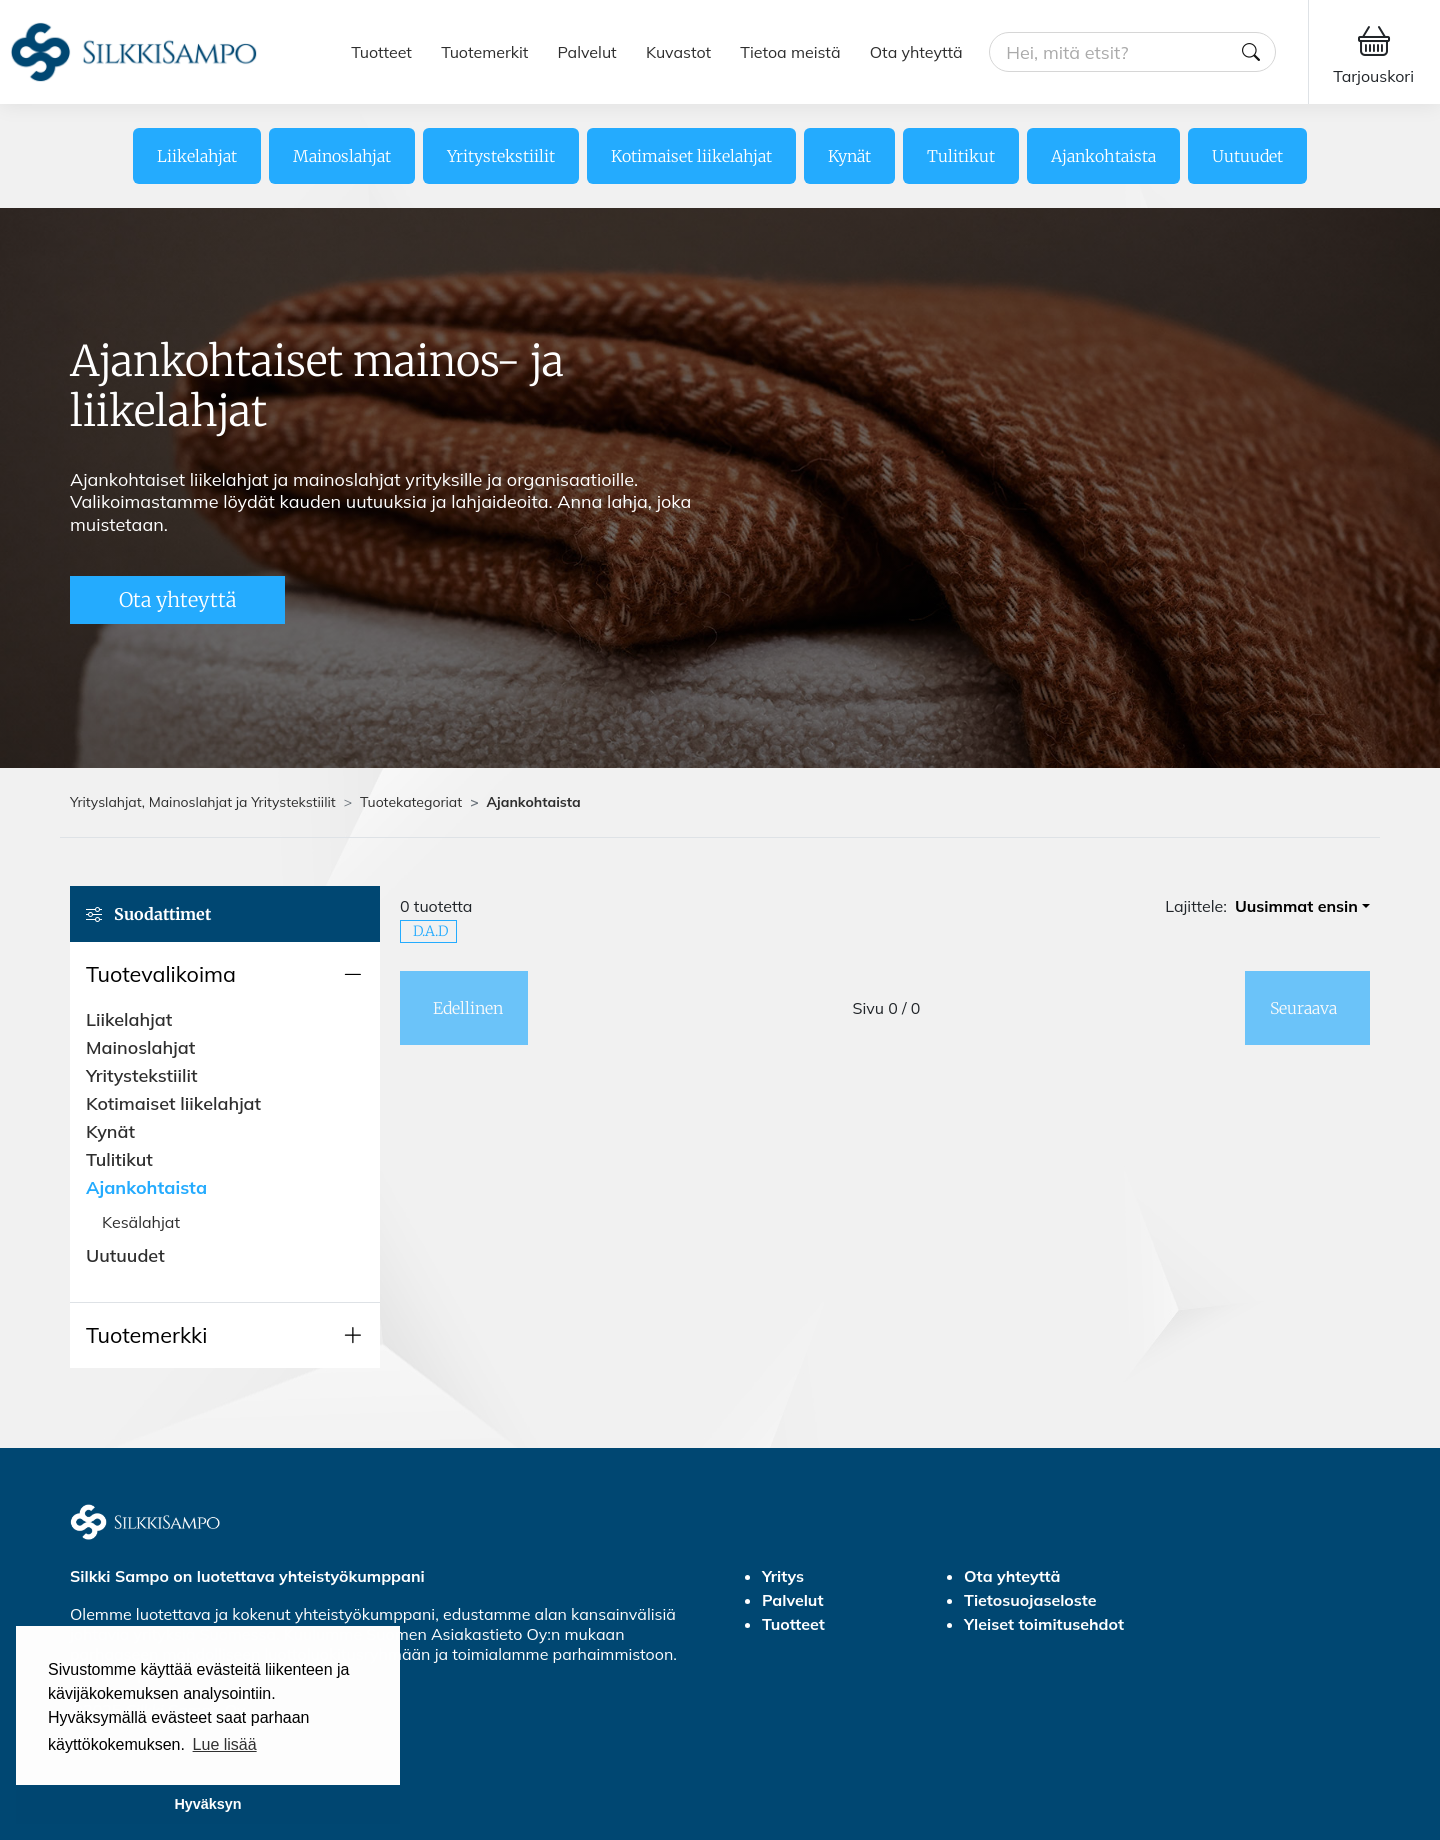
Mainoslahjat (342, 156)
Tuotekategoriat (411, 802)
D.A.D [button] (430, 931)
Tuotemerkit (484, 52)
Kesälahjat (141, 1222)
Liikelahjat (197, 156)
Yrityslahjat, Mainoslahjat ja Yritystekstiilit (203, 802)
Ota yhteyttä (916, 52)
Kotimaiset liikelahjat (691, 156)
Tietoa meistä (790, 52)
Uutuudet (1247, 156)
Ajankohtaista (1103, 156)
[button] (225, 974)
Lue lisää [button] (225, 1744)
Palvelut (587, 52)
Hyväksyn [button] (207, 1804)
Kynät (849, 156)
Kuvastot (678, 52)
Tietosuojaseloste (1030, 1600)
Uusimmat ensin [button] (1296, 906)
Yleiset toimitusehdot (1044, 1624)
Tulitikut (961, 156)
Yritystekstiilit (501, 156)
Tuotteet (381, 52)
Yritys (783, 1576)
